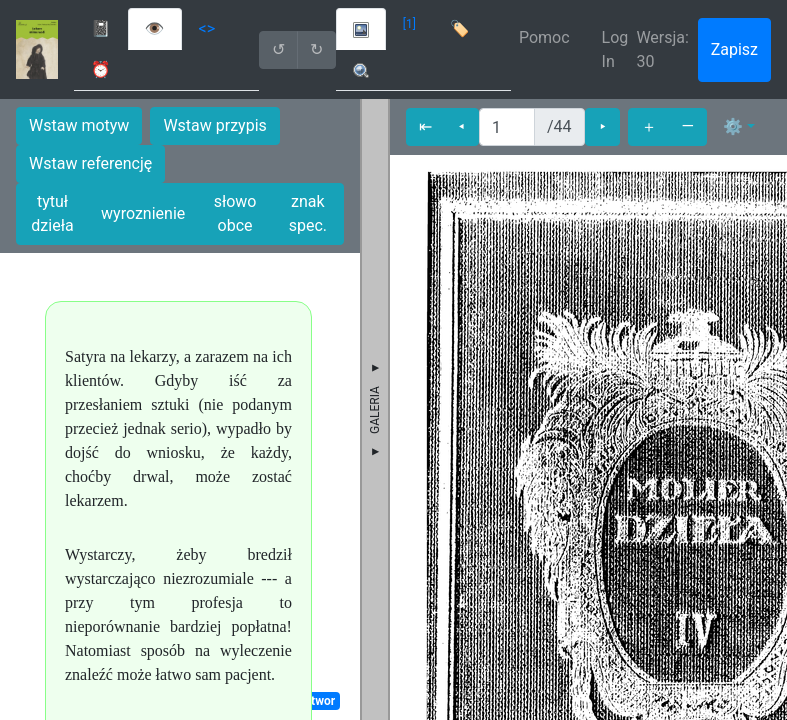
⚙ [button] (733, 126)
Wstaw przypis (214, 125)
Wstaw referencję (90, 163)
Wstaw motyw (79, 125)
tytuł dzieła (52, 213)
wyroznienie (143, 213)
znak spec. (308, 213)
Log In (615, 49)
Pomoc (544, 37)
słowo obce (235, 213)
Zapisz (734, 49)
